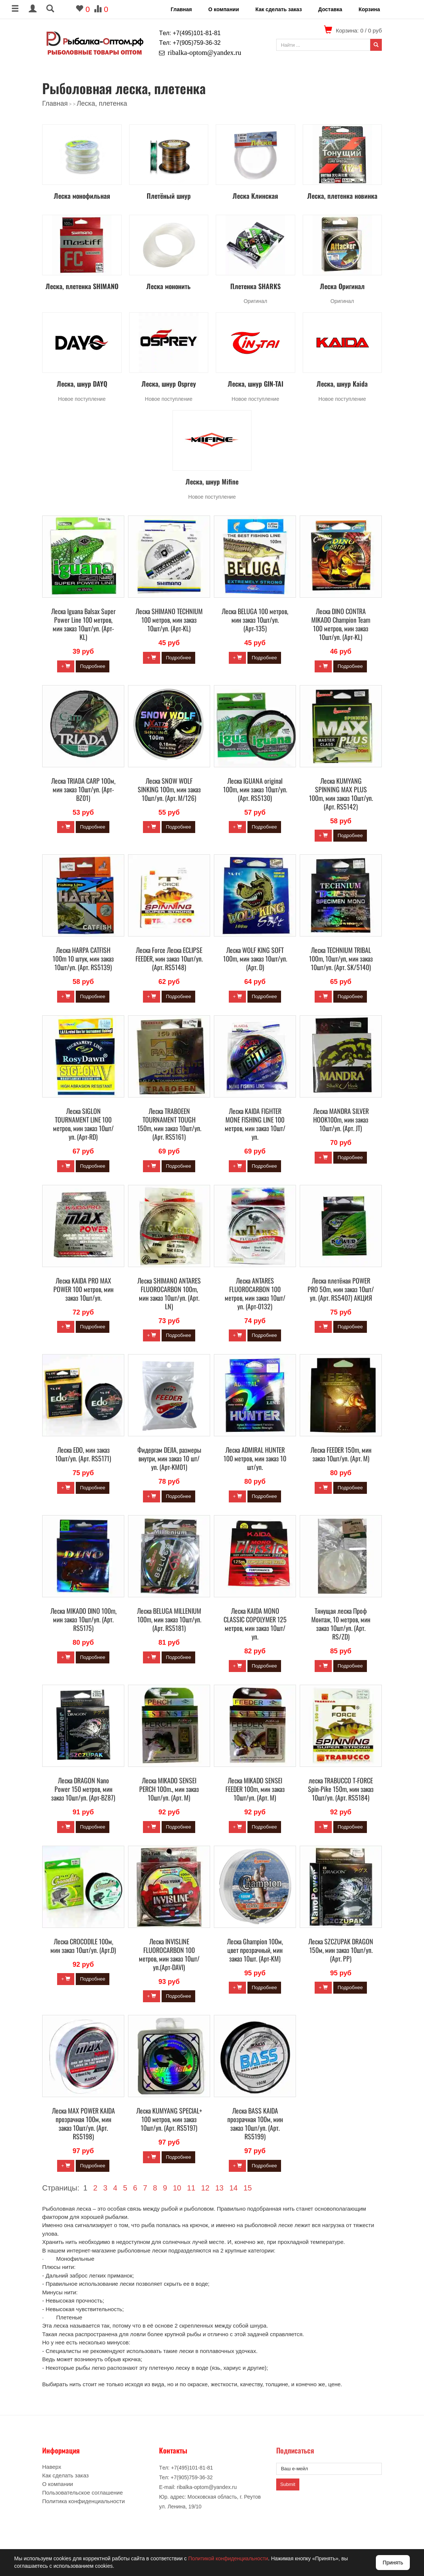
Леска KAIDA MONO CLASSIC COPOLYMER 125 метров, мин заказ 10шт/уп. (255, 1623)
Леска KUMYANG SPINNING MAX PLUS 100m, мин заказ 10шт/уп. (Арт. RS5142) (341, 793)
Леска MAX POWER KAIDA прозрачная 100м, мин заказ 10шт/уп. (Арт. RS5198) (83, 2123)
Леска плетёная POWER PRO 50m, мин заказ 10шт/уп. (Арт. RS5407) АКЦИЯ (341, 1289)
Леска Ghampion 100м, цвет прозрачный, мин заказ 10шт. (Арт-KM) (255, 1949)
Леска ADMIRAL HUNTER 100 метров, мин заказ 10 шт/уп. (255, 1458)
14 (233, 2188)
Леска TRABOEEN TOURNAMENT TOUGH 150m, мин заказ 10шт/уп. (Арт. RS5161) (169, 1124)
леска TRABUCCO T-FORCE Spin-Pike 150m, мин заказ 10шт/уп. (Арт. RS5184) (341, 1788)
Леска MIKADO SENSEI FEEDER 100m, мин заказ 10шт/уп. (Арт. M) (255, 1788)
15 (247, 2188)
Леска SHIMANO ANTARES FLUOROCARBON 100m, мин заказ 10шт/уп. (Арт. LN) (169, 1293)
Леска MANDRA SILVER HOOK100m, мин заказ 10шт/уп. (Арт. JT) (341, 1119)
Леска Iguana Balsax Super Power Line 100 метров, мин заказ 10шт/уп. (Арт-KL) (83, 624)
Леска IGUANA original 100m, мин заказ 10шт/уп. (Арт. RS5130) (255, 789)
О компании (223, 9)
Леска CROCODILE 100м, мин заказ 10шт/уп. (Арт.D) (83, 1945)
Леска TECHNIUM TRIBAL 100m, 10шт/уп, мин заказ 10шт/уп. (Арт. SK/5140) (341, 958)
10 (177, 2188)
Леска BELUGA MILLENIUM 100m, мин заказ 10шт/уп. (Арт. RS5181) (169, 1619)
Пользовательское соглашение (82, 2492)
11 (191, 2188)
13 (219, 2188)
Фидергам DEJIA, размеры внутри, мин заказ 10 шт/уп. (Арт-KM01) (169, 1458)
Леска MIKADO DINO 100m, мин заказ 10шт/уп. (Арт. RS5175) (83, 1619)
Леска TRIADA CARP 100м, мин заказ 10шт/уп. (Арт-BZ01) (83, 789)
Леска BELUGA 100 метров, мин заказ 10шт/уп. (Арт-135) (255, 619)
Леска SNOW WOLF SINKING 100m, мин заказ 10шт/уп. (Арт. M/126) (169, 789)
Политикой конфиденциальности (228, 2558)
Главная (181, 9)
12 (205, 2188)
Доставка (330, 9)
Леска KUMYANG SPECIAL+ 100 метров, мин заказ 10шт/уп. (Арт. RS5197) (169, 2119)
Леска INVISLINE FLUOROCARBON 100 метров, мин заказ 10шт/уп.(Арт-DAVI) (169, 1954)
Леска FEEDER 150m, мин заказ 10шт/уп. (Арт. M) (341, 1454)
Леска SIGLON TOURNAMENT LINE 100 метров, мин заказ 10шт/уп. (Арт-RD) (83, 1124)
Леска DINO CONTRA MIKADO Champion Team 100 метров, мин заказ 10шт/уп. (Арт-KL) (340, 624)
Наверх (51, 2467)
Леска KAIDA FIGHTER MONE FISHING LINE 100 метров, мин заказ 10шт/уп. (255, 1124)
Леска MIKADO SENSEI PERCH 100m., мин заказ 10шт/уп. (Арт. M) (169, 1788)
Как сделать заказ (278, 9)
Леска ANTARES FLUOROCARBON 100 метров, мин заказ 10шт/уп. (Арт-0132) (255, 1293)
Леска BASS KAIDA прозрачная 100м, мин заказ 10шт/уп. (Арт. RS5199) (255, 2123)
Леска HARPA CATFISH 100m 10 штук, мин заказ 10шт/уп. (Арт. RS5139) (83, 958)
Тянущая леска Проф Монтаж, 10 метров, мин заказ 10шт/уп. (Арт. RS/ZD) (340, 1623)
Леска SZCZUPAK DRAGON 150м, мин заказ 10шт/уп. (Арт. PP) (340, 1949)
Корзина (369, 9)
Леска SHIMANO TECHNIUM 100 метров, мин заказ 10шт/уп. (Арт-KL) (169, 619)
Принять (393, 2563)
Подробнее (92, 666)
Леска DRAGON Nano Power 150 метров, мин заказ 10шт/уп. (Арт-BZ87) (83, 1788)
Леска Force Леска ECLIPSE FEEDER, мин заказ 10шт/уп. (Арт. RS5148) (169, 958)
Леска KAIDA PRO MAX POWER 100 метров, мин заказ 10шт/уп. (83, 1289)
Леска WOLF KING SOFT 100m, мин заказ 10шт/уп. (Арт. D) (255, 958)
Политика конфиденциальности (83, 2501)
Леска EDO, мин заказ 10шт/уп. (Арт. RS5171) (83, 1454)
